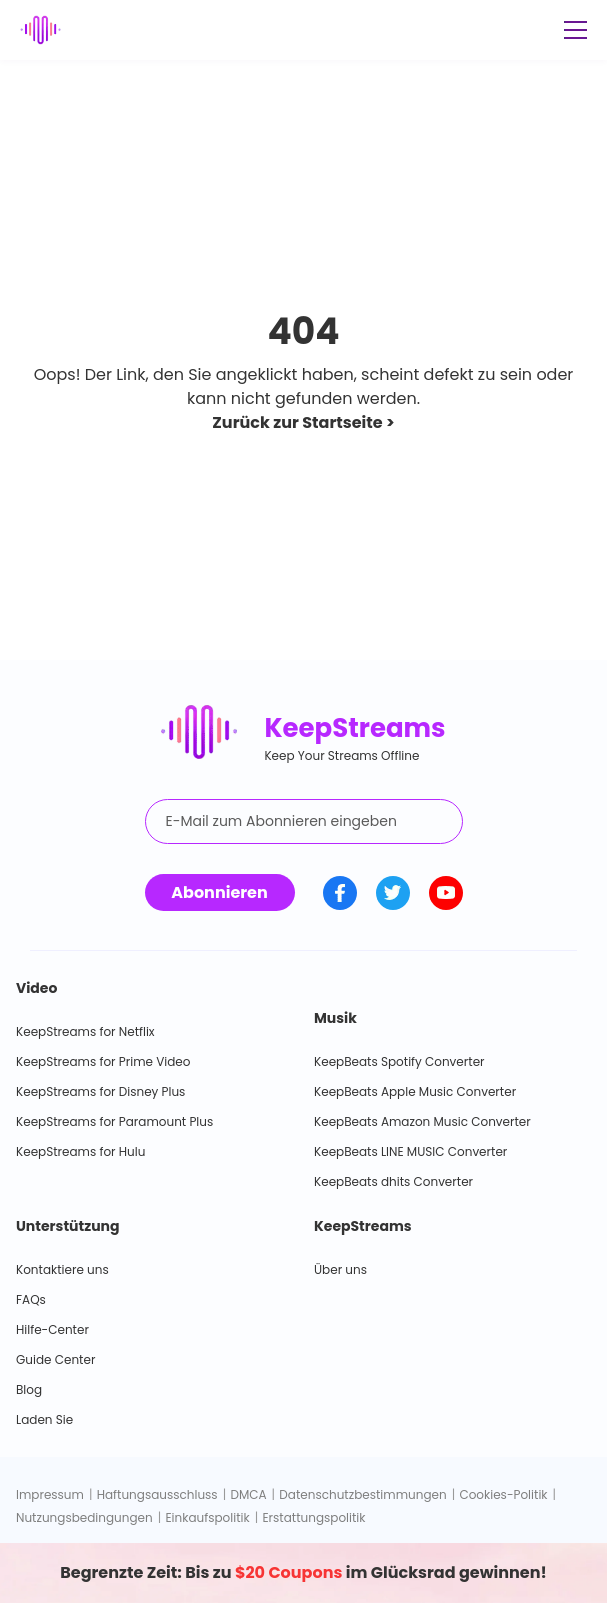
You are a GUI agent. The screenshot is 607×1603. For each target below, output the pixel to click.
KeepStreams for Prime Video (103, 1061)
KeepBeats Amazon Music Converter (422, 1121)
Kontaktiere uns (62, 1269)
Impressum (50, 1494)
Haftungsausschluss (157, 1494)
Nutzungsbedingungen (84, 1517)
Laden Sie (44, 1419)
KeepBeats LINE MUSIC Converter (410, 1151)
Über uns (340, 1269)
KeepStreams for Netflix (85, 1031)
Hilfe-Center (52, 1329)
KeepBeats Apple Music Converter (415, 1091)
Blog (29, 1389)
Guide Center (55, 1359)
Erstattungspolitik (313, 1517)
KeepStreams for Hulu (80, 1151)
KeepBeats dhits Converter (393, 1181)
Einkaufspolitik (207, 1517)
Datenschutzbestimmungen (362, 1494)
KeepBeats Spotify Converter (399, 1061)
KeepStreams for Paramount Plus (114, 1121)
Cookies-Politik (503, 1494)
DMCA (248, 1494)
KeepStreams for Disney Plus (100, 1091)
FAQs (31, 1299)
